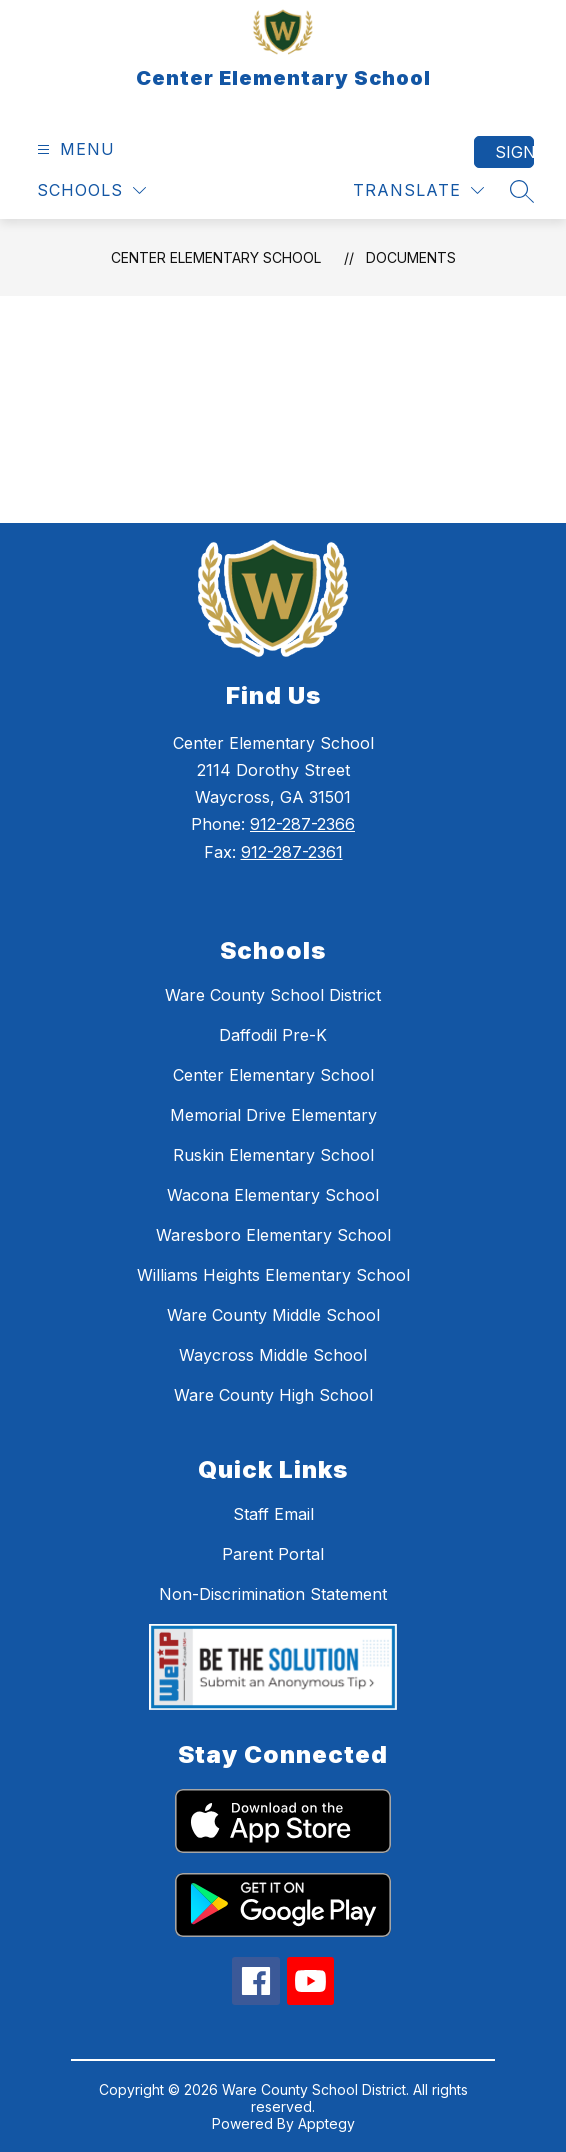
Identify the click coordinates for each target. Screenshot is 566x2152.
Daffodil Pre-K (273, 1035)
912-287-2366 (302, 824)
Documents (411, 257)
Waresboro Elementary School (273, 1235)
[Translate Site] (418, 190)
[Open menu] (73, 149)
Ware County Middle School (273, 1315)
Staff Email (273, 1514)
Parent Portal (273, 1554)
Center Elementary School (216, 257)
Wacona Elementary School (273, 1195)
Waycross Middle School (273, 1355)
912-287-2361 (292, 852)
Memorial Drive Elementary (273, 1115)
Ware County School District (273, 995)
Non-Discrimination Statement (273, 1594)
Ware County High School (273, 1395)
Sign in (514, 152)
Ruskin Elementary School (273, 1155)
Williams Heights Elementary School (273, 1275)
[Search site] (522, 191)
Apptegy (326, 2123)
